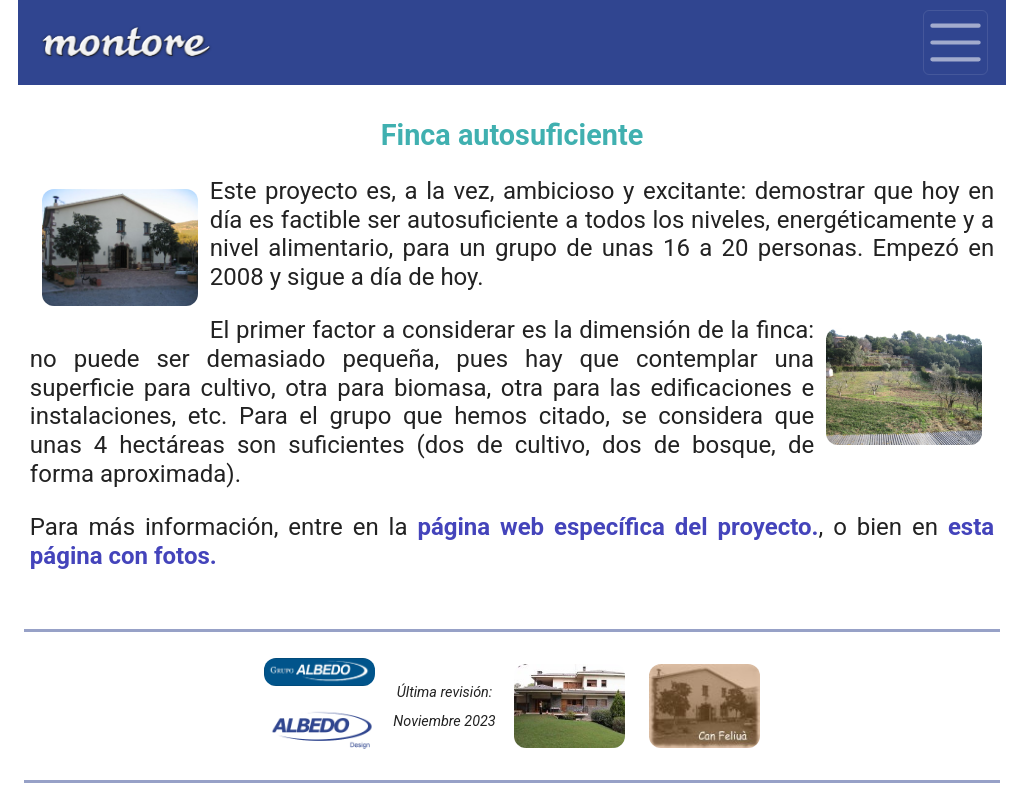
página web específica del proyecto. (617, 527)
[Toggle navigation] (955, 42)
